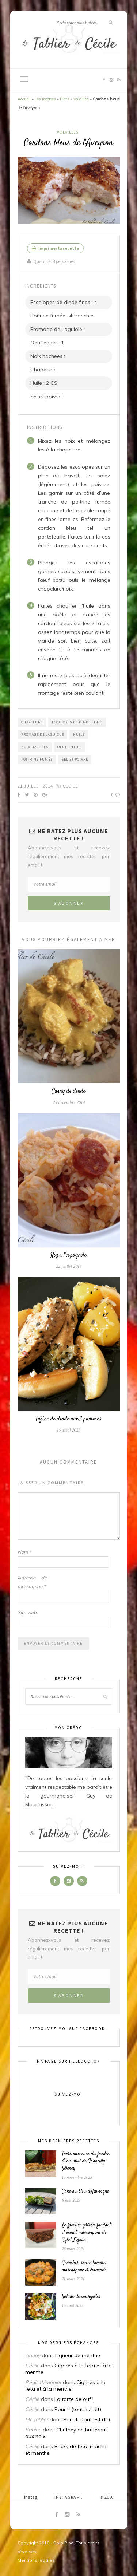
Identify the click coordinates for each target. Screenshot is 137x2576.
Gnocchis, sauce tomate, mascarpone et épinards (84, 2266)
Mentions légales (36, 2560)
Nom (24, 1552)
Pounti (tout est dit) (77, 2409)
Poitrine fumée (37, 759)
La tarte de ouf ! (74, 2399)
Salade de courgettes (81, 2296)
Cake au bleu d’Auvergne (85, 2191)
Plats (64, 99)
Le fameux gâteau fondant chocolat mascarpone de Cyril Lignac (86, 2233)
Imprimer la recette (55, 248)
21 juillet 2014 (35, 786)
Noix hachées (34, 747)
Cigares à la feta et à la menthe (65, 2385)
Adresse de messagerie (32, 1582)
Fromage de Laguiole (42, 734)
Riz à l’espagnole (68, 1255)
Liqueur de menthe (77, 2355)
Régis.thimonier (43, 2382)
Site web (27, 1612)
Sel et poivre (75, 759)
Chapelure (32, 722)
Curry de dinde (68, 1091)
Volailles (81, 99)
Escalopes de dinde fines (77, 722)
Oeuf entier (69, 747)
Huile (79, 734)
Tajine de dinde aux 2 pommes (68, 1419)
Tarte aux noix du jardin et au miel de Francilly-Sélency (86, 2161)
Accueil (24, 99)
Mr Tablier (36, 2419)
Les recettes (45, 99)
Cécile (70, 786)
